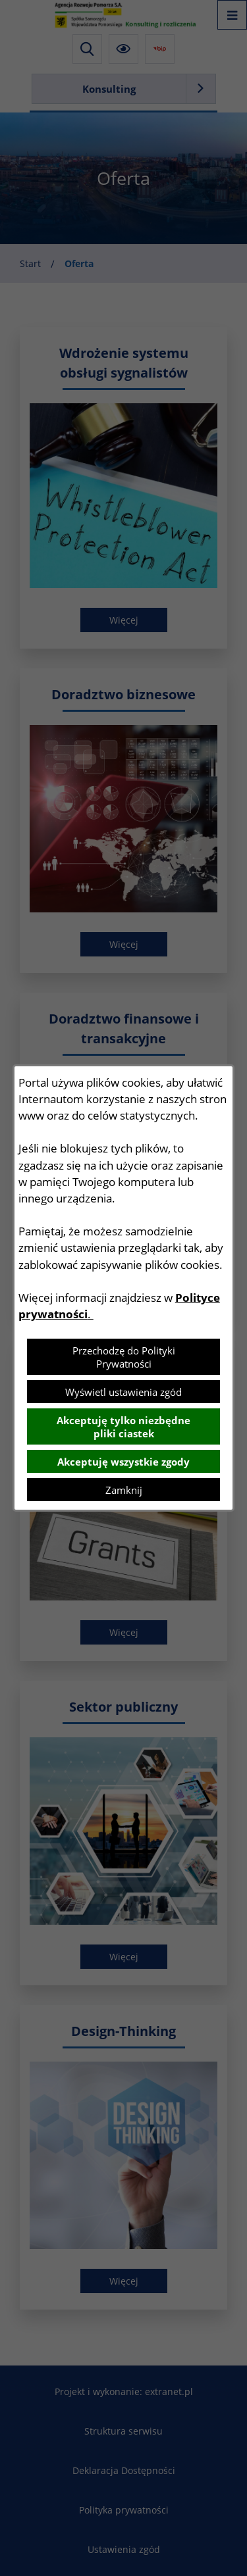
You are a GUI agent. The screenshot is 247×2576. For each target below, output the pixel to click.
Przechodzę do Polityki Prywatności (123, 1357)
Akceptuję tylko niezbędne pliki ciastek (123, 1427)
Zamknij (123, 1490)
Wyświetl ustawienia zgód (123, 1392)
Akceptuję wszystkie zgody (123, 1461)
